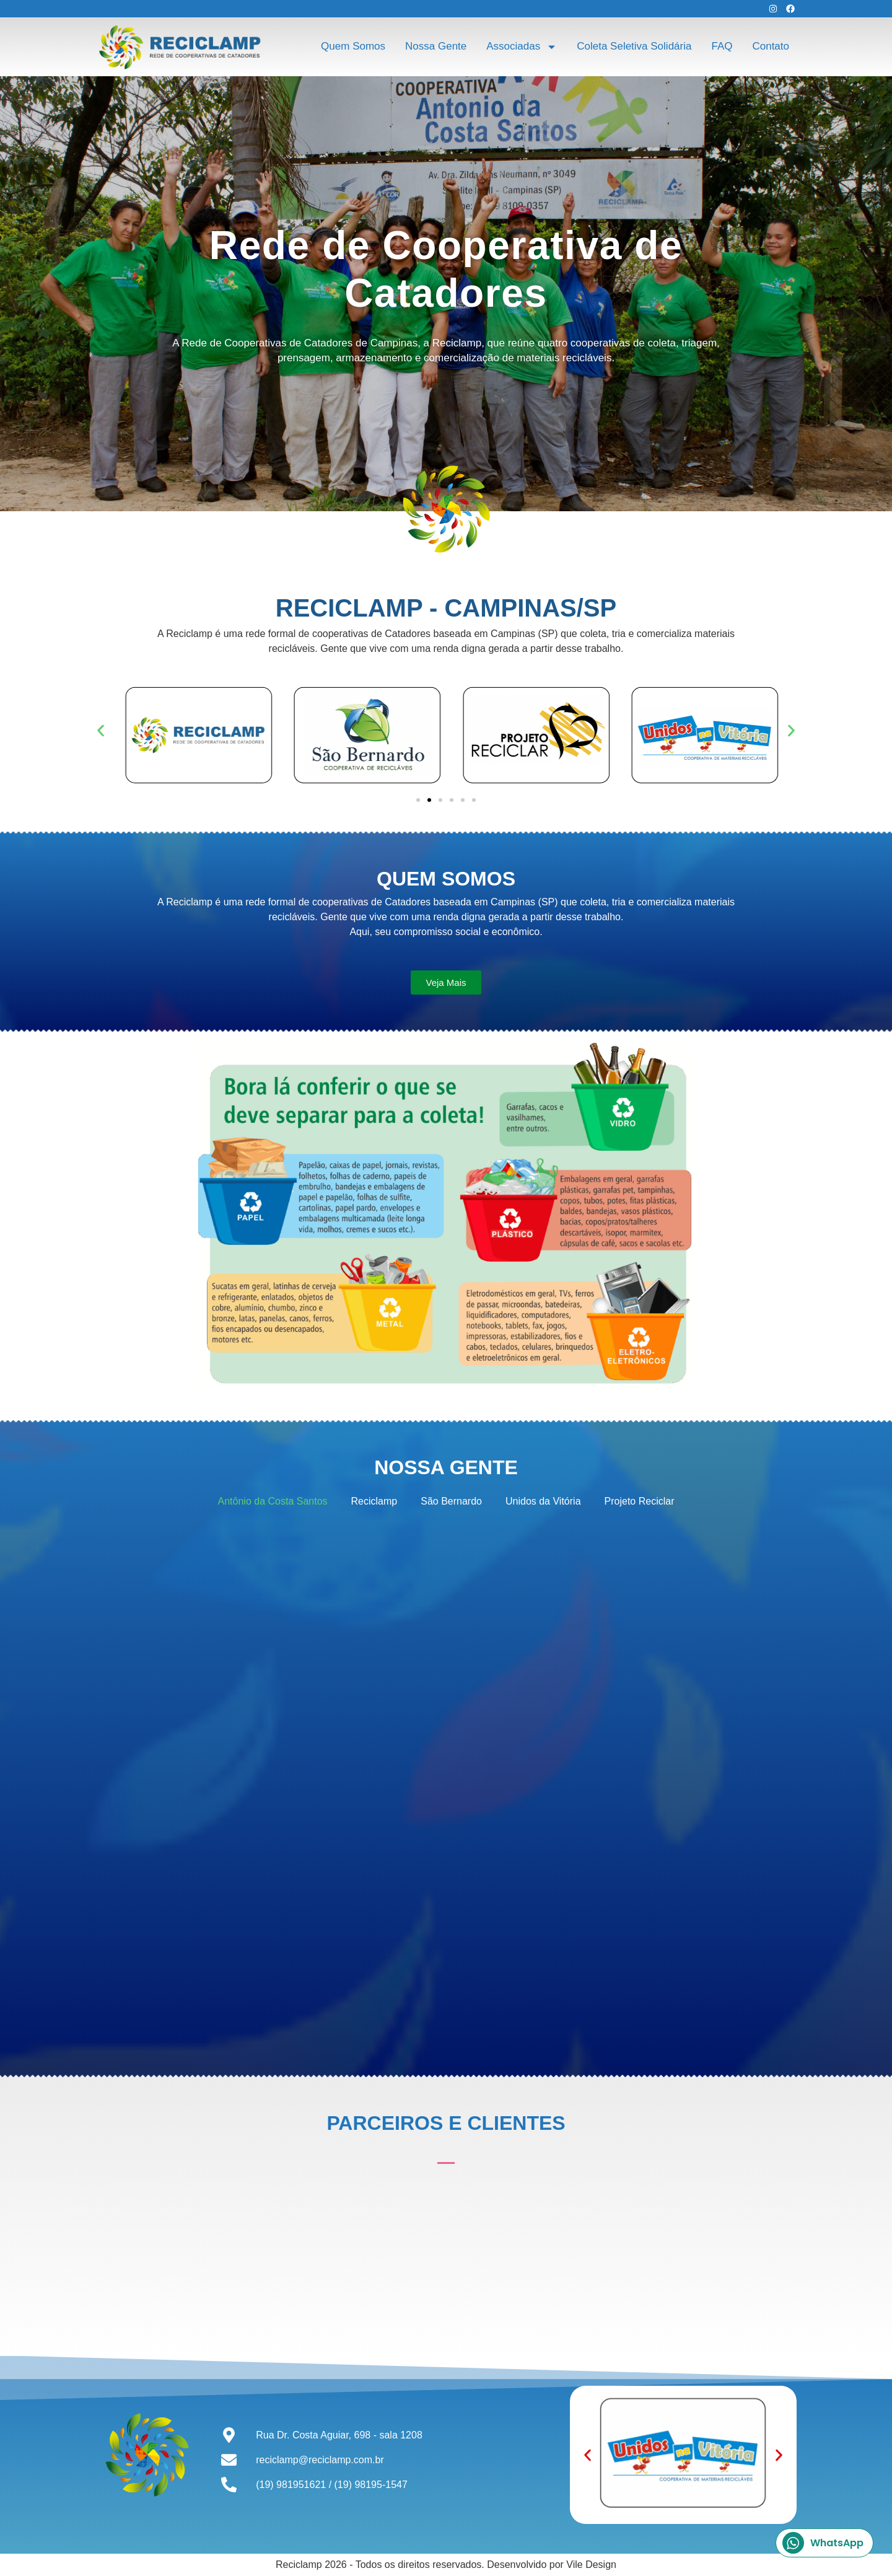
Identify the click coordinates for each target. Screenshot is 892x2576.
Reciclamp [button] (374, 1501)
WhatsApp (823, 2543)
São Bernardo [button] (451, 1501)
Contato (770, 46)
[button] (100, 731)
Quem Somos (353, 46)
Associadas (521, 46)
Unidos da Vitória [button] (543, 1501)
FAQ (721, 46)
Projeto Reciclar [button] (640, 1501)
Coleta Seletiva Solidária (634, 46)
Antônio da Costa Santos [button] (273, 1501)
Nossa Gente (435, 46)
